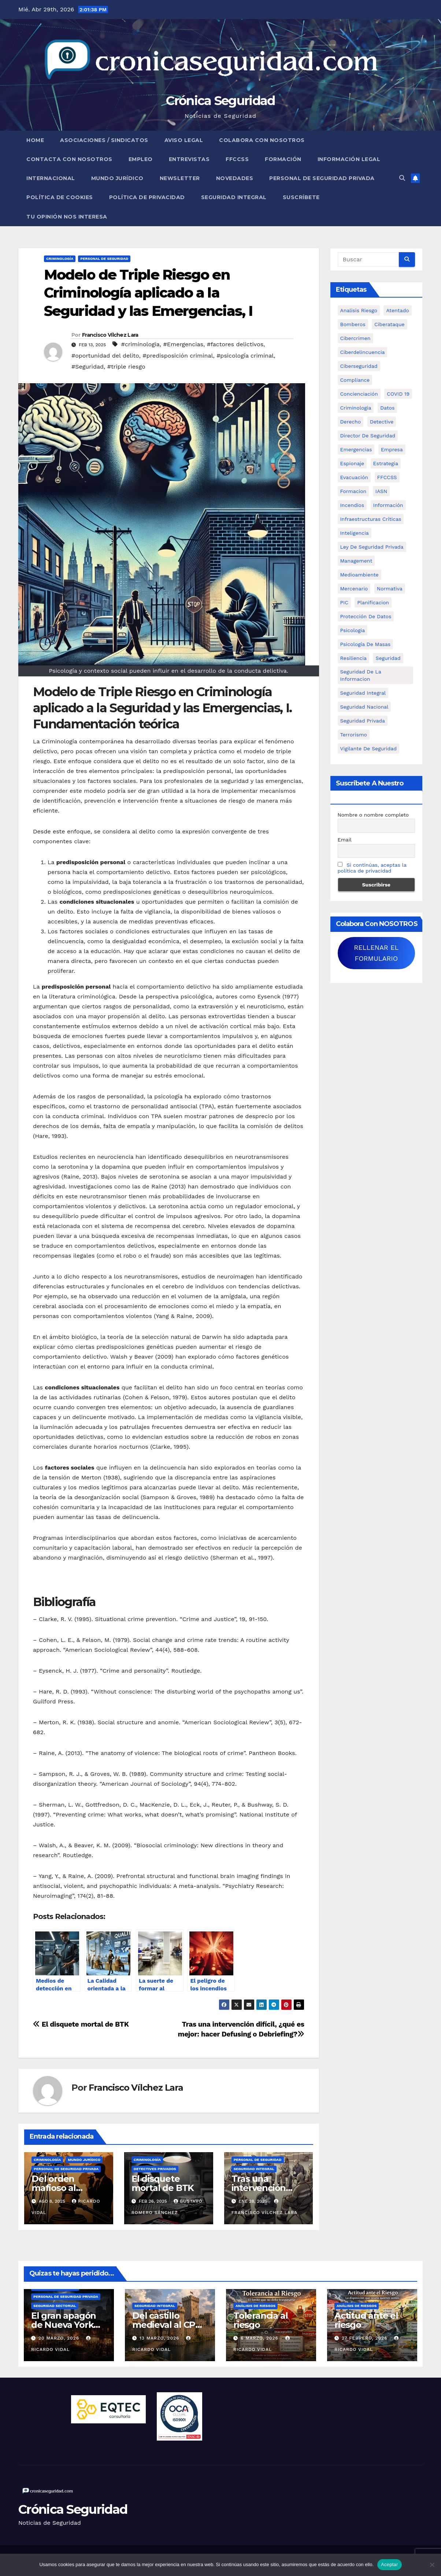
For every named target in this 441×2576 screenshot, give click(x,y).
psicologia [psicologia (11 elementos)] (352, 630)
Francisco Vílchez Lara (110, 335)
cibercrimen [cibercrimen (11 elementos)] (355, 338)
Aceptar (389, 2564)
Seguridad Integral (234, 197)
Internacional (50, 178)
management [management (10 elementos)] (356, 561)
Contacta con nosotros (69, 159)
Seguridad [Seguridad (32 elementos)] (387, 658)
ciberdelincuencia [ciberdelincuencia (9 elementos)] (362, 352)
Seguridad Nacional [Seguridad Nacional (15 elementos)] (364, 707)
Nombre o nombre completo (373, 815)
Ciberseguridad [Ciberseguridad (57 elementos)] (359, 366)
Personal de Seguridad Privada (322, 178)
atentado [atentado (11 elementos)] (397, 310)
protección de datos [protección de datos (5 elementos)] (366, 616)
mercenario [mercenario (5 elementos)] (354, 588)
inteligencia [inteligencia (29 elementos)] (354, 533)
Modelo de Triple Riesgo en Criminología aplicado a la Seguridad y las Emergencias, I (148, 293)
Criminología (59, 259)
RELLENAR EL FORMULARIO (376, 953)
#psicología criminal (245, 355)
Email (345, 840)
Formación (283, 159)
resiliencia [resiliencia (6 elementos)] (353, 658)
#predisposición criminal (177, 355)
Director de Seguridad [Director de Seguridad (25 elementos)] (368, 435)
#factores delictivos (235, 344)
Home (35, 140)
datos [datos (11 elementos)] (387, 408)
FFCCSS (237, 159)
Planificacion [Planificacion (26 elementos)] (373, 602)
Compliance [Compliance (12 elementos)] (355, 380)
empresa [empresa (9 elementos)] (392, 449)
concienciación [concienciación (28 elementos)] (359, 394)
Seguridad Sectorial (54, 2306)
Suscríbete (301, 197)
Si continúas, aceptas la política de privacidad (372, 868)
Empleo (141, 159)
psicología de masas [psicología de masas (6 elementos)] (365, 644)
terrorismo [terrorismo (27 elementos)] (353, 735)
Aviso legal (183, 140)
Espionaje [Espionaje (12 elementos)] (352, 463)
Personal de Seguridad (104, 259)
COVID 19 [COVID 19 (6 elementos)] (398, 394)
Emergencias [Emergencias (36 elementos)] (356, 449)
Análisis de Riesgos (255, 2306)
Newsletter (180, 178)
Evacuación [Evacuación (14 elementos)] (354, 477)
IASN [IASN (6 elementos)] (381, 491)
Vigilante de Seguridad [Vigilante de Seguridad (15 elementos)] (368, 748)
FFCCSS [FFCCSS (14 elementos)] (387, 477)
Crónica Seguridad (220, 100)
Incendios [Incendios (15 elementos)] (352, 505)
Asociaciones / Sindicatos (104, 140)
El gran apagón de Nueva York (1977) (63, 2324)
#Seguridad (87, 366)
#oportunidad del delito (105, 355)
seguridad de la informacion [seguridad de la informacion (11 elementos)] (360, 675)
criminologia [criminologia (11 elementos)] (355, 408)
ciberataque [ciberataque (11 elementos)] (389, 324)
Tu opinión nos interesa (66, 216)
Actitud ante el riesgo (366, 2320)
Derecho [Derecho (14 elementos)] (350, 422)
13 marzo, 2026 (160, 2338)
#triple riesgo (126, 366)
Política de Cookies (59, 197)
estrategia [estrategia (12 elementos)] (385, 463)
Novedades (234, 178)
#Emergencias (183, 344)
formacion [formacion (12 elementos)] (353, 491)
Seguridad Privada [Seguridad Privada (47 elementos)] (362, 721)
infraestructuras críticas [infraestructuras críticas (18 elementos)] (370, 519)
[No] (432, 2564)
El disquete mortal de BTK (81, 2024)
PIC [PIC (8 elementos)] (344, 602)
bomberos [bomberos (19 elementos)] (353, 324)
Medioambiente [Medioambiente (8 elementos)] (359, 575)
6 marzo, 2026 (260, 2338)
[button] (402, 178)
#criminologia (140, 344)
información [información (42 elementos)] (388, 505)
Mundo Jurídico (117, 178)
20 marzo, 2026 (59, 2338)
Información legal (349, 159)
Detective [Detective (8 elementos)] (382, 422)
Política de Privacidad (147, 197)
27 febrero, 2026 (365, 2338)
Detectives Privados (155, 2169)
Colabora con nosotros (262, 140)
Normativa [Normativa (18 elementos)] (390, 588)
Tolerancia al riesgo (260, 2320)
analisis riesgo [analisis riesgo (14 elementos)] (358, 310)
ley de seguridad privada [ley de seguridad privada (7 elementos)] (372, 547)
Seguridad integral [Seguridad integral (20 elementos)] (363, 693)
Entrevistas (189, 159)
